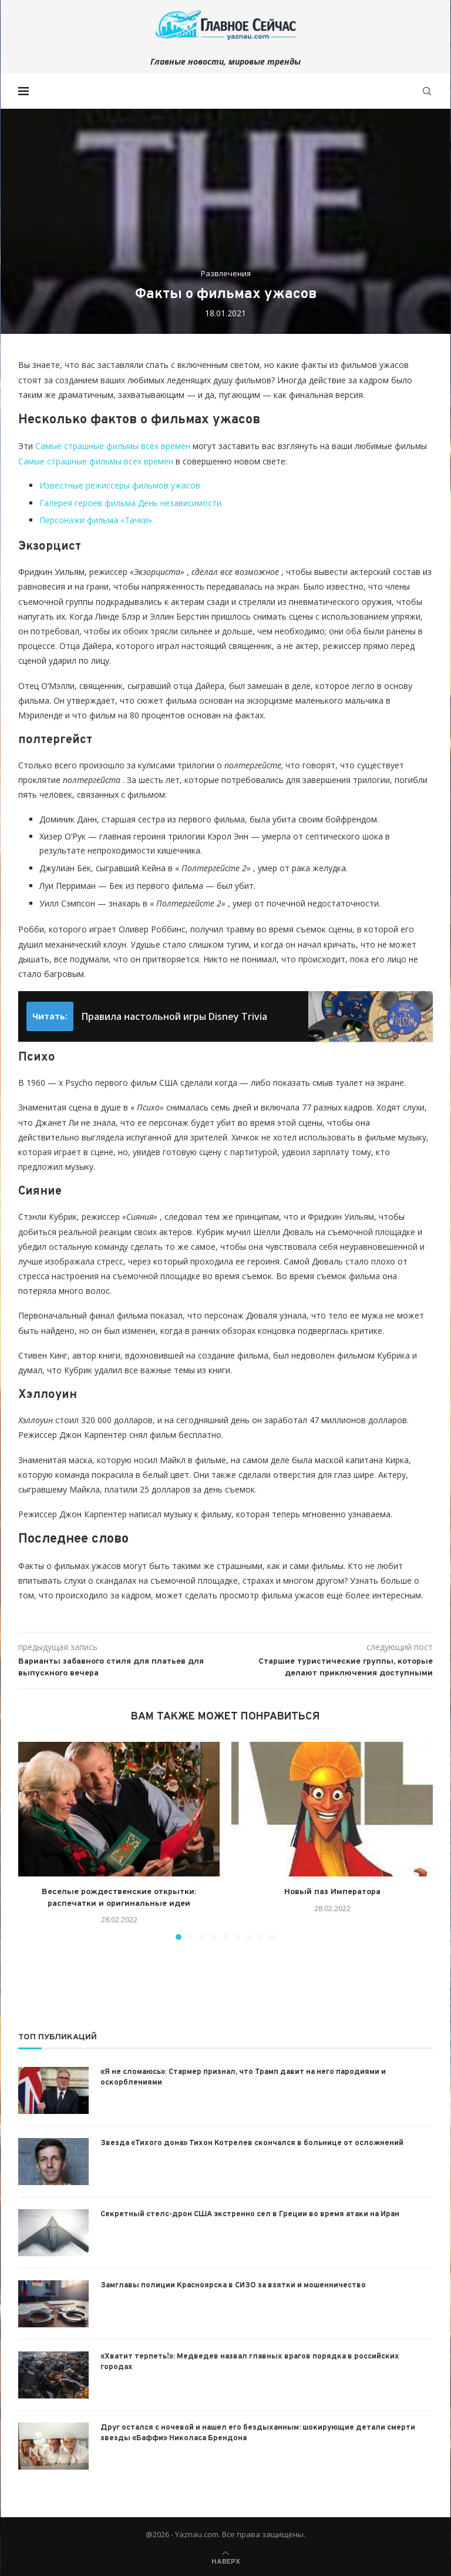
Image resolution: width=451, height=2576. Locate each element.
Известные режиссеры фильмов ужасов (119, 485)
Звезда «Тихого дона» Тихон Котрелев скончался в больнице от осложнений (251, 2143)
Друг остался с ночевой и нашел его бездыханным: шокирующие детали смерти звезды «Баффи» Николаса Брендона (257, 2433)
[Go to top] (225, 2560)
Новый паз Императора (332, 1892)
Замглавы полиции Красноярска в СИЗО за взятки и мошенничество (233, 2285)
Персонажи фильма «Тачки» (95, 520)
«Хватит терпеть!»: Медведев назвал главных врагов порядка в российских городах (249, 2362)
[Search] (427, 91)
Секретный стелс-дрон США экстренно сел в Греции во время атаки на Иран (249, 2214)
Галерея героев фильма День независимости (130, 502)
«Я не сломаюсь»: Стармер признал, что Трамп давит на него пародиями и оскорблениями (243, 2077)
